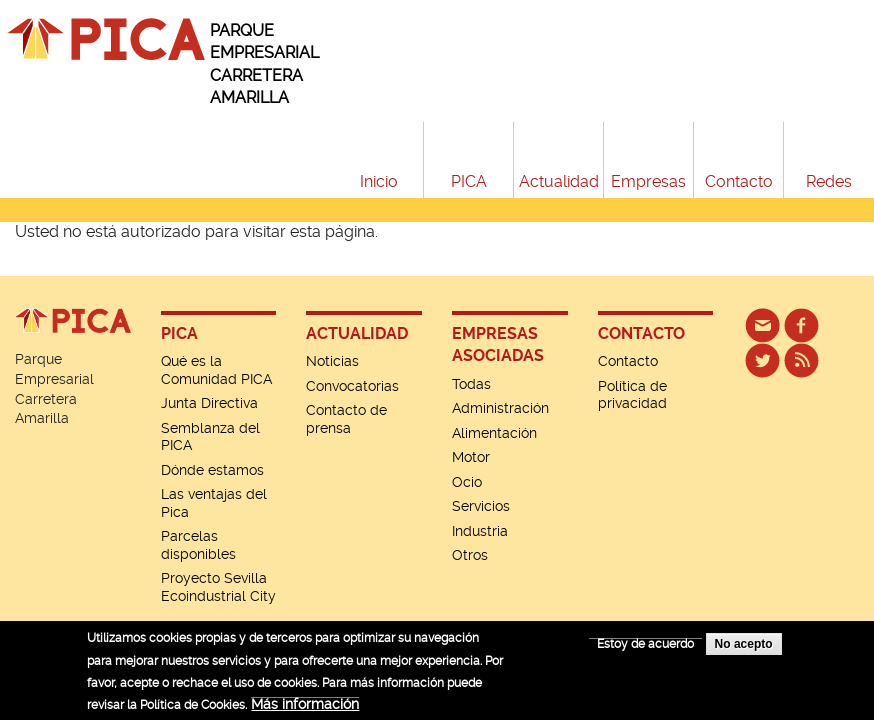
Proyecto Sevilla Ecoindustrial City (218, 587)
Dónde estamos (212, 470)
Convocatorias (352, 386)
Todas (471, 384)
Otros (470, 555)
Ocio (467, 482)
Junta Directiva (209, 403)
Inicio (379, 181)
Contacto (739, 181)
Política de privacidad (632, 395)
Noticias (332, 361)
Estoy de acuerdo (645, 650)
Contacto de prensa (346, 419)
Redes (829, 181)
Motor (471, 457)
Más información (305, 710)
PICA (469, 181)
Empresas (648, 181)
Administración (500, 408)
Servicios (481, 506)
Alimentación (494, 433)
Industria (480, 531)
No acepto (744, 650)
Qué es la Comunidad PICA (216, 370)
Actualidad (559, 181)
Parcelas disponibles (198, 545)
